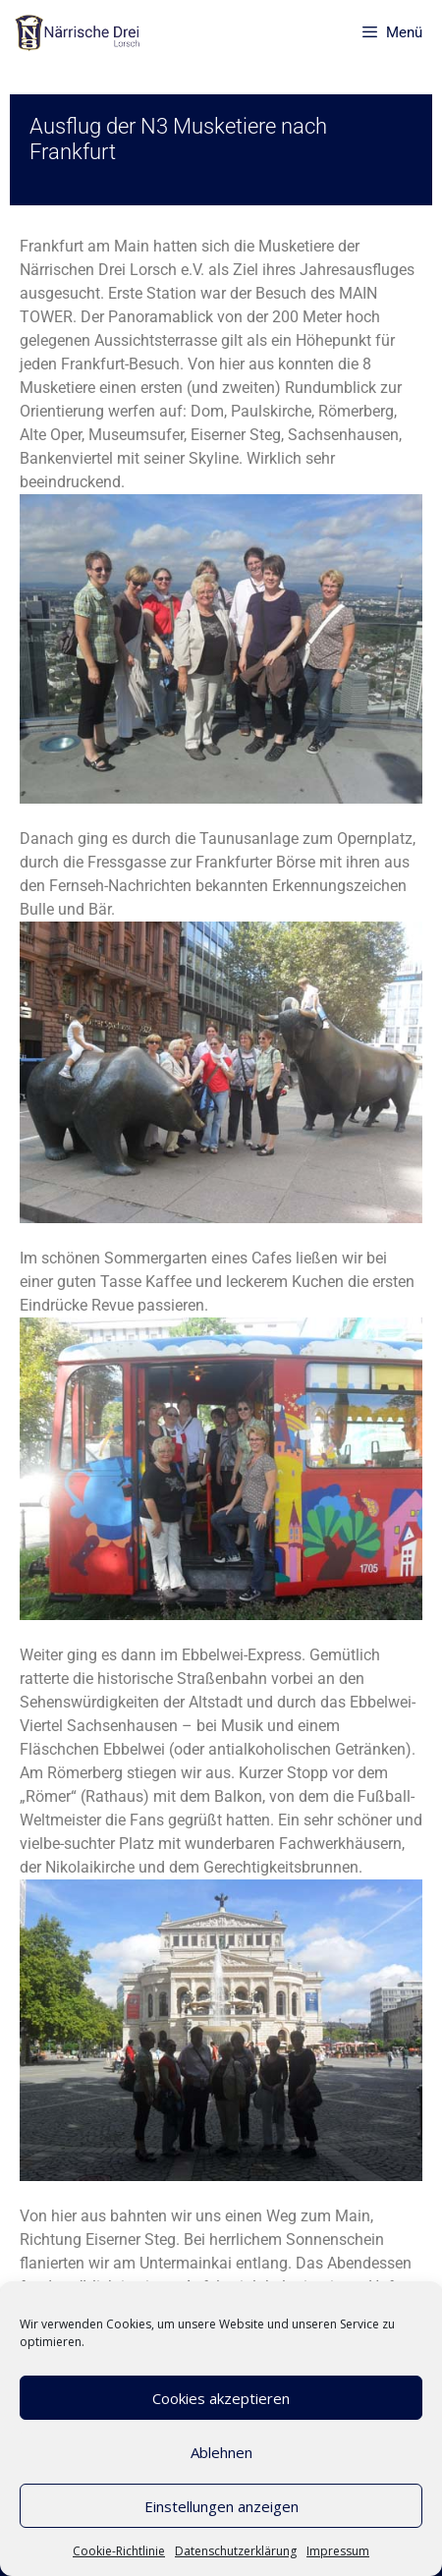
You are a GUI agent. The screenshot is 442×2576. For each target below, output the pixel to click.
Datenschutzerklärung (236, 2551)
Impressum (337, 2551)
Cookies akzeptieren (221, 2398)
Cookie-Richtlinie (119, 2551)
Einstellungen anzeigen (221, 2506)
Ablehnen (221, 2452)
